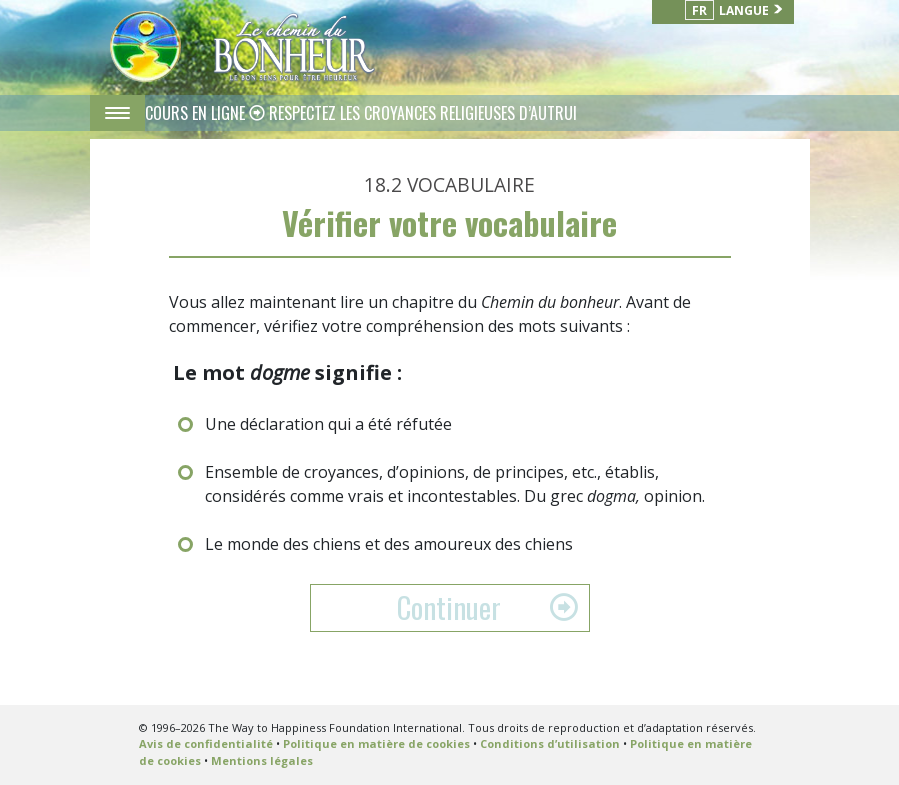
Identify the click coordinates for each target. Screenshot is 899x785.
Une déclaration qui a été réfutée (328, 424)
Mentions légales (262, 760)
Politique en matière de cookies (376, 743)
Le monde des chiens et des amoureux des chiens (389, 544)
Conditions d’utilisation (550, 743)
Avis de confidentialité (206, 743)
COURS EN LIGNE (197, 113)
